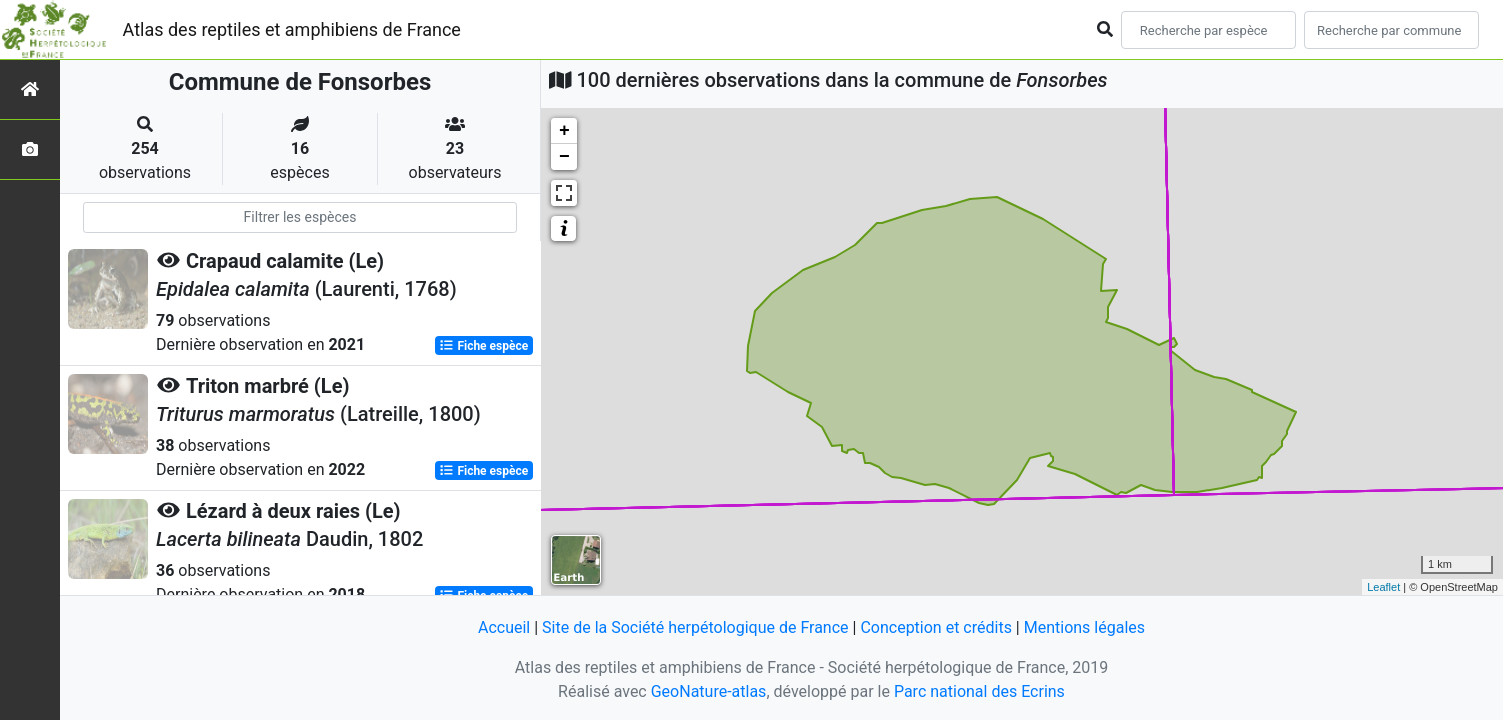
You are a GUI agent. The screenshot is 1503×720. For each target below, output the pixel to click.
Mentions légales (1084, 627)
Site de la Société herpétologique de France (695, 627)
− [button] (564, 157)
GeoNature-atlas (709, 691)
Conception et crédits (936, 627)
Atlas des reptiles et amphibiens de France (292, 29)
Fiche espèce (483, 346)
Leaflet (1383, 587)
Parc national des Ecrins (979, 691)
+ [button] (564, 131)
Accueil (504, 627)
